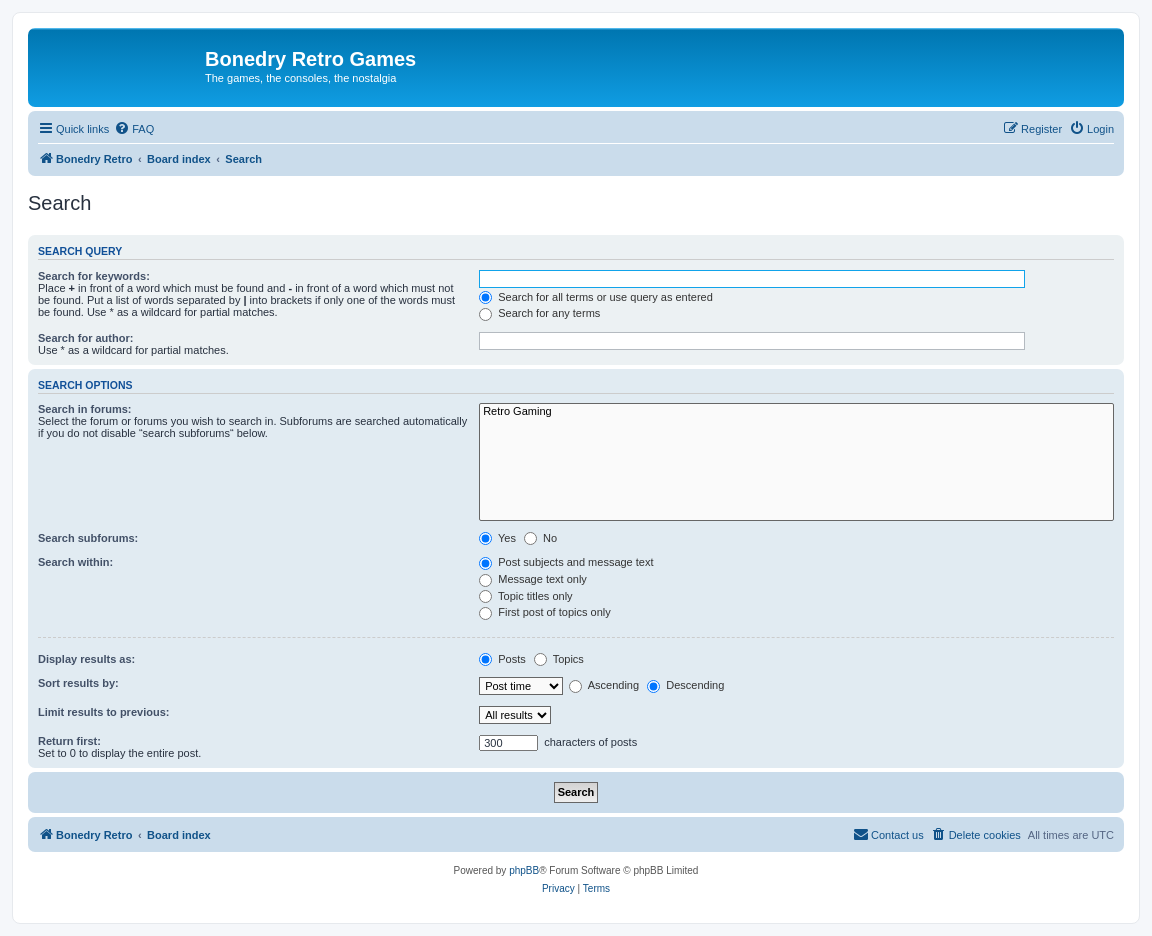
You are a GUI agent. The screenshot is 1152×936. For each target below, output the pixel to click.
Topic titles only (525, 596)
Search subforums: (88, 538)
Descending (685, 685)
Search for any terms (539, 313)
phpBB (524, 870)
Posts (502, 659)
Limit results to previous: (103, 712)
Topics (559, 659)
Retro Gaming (796, 412)
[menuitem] (134, 129)
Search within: (75, 562)
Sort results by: (78, 683)
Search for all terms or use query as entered (596, 297)
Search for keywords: (94, 276)
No (540, 538)
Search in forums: (85, 409)
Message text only (533, 579)
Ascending (604, 685)
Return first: (69, 741)
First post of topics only (545, 612)
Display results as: (86, 659)
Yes (497, 538)
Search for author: (85, 338)
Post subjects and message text (566, 562)
